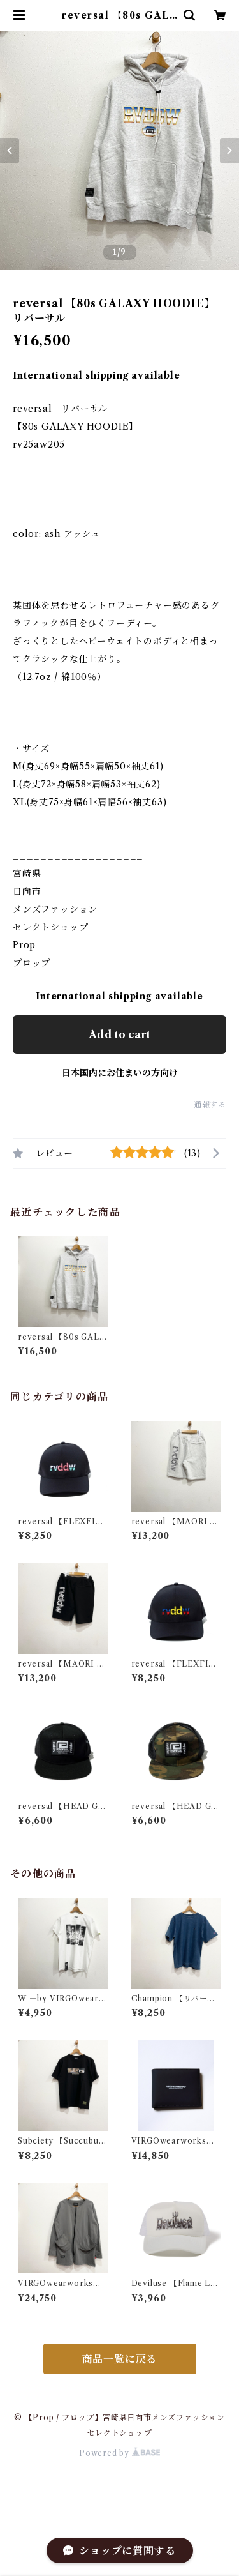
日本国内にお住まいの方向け (120, 1073)
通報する (210, 1104)
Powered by (119, 2453)
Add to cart (119, 1034)
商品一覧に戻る (119, 2358)
